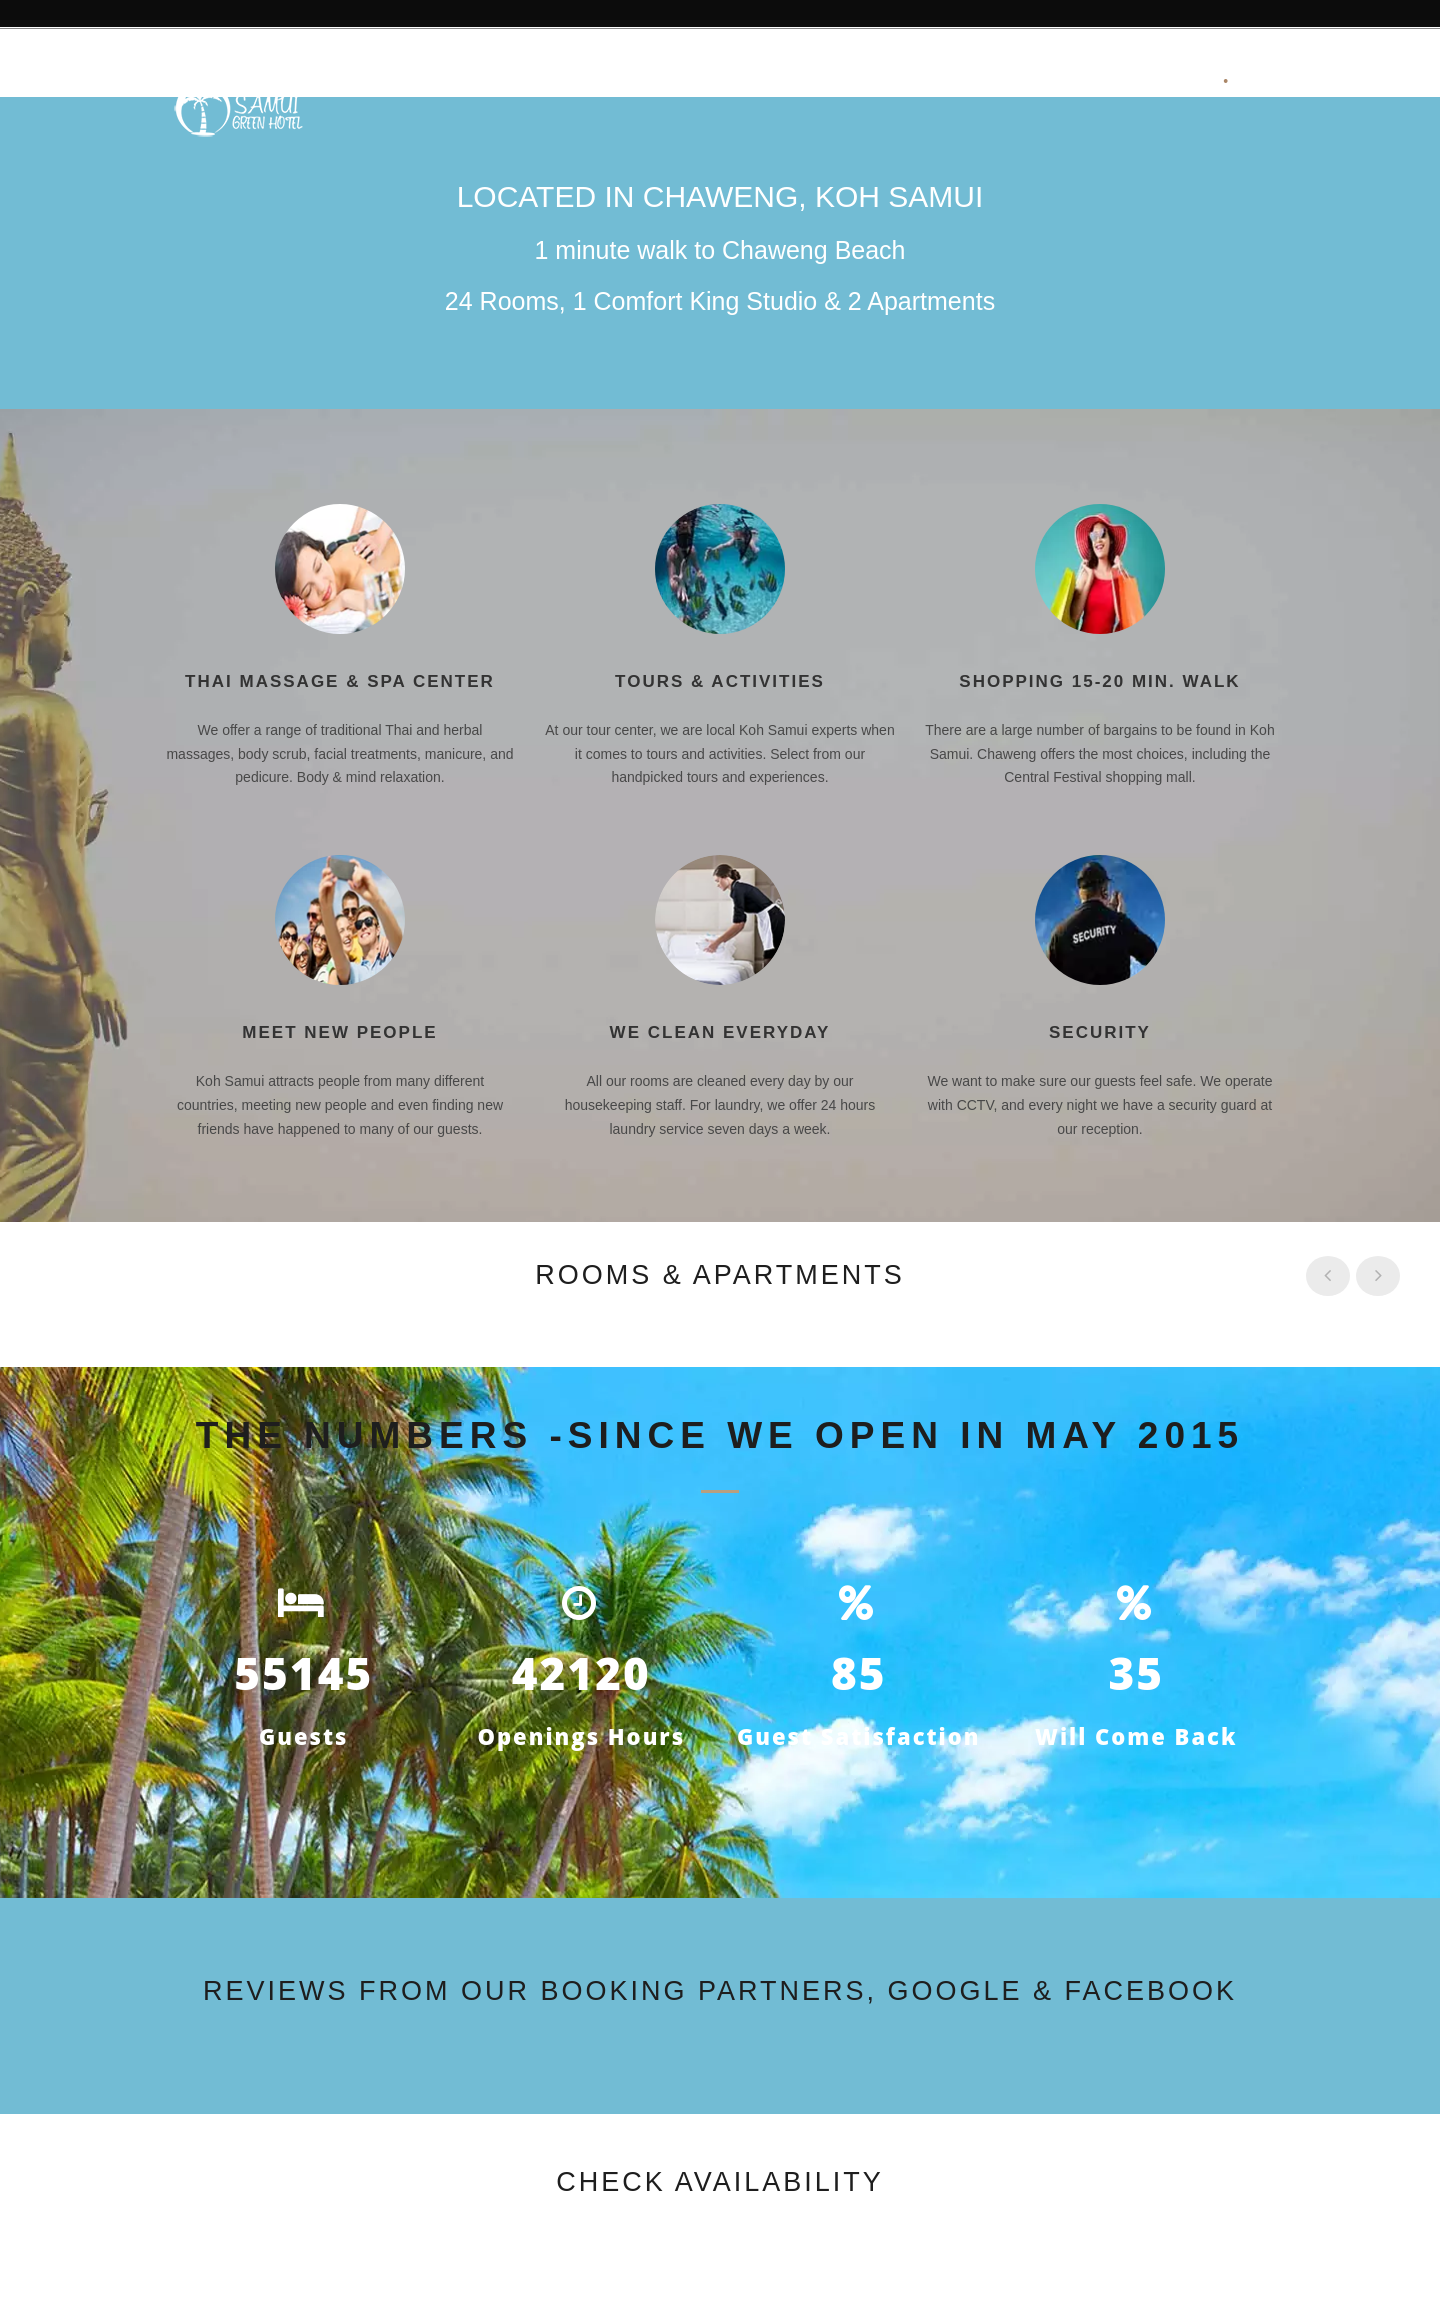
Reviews (582, 82)
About (487, 82)
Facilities (686, 82)
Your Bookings (1134, 82)
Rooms (784, 82)
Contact (1006, 82)
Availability (893, 82)
